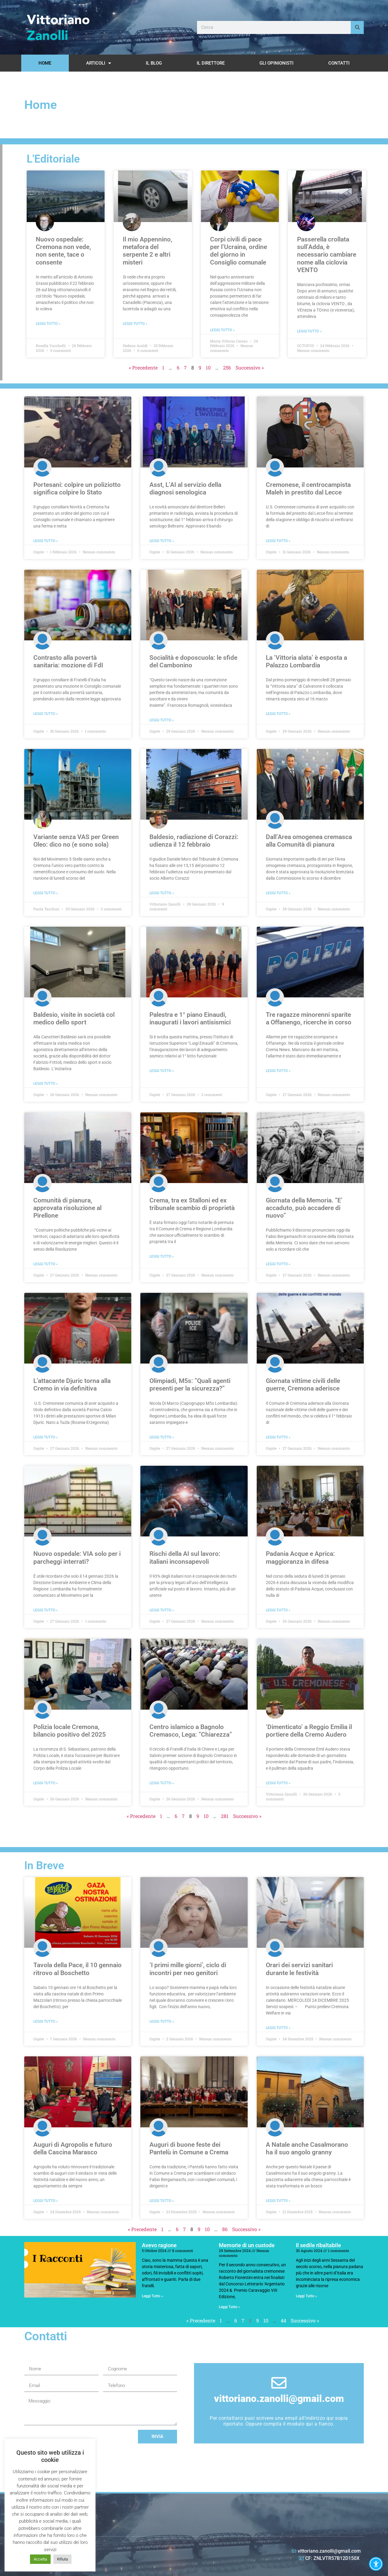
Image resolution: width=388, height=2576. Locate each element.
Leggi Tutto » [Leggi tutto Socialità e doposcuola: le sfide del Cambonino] (161, 720)
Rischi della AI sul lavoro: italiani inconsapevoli (184, 1557)
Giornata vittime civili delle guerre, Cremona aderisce (303, 1384)
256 (227, 367)
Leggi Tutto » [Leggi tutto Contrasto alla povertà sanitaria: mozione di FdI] (45, 714)
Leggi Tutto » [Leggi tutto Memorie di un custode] (229, 2307)
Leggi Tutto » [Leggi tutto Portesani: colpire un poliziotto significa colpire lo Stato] (45, 541)
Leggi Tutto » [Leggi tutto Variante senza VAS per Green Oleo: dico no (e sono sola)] (45, 893)
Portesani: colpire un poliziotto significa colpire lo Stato (77, 488)
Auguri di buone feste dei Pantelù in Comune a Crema (188, 2148)
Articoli (98, 63)
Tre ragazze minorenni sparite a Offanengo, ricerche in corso (308, 1018)
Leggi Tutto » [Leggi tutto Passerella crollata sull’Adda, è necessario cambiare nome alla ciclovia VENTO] (309, 331)
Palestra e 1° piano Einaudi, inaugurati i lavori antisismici (190, 1018)
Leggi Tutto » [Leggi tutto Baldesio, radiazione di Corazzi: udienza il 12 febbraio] (161, 893)
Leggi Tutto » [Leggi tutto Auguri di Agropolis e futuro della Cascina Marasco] (45, 2201)
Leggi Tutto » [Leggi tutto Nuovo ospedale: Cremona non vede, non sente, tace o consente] (48, 324)
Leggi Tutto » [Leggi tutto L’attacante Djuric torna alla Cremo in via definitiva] (45, 1437)
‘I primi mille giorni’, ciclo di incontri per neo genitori (187, 1968)
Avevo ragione (159, 2245)
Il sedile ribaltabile (318, 2245)
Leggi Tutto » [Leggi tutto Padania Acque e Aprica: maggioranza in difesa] (278, 1610)
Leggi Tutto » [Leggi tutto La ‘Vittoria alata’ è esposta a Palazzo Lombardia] (278, 714)
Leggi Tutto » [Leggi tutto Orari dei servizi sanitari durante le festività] (278, 2028)
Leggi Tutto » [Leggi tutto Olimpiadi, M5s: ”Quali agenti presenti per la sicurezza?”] (161, 1437)
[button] (376, 2564)
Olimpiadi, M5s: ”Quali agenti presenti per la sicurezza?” (189, 1384)
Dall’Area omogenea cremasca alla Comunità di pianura (309, 840)
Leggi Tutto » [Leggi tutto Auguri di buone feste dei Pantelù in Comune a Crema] (161, 2201)
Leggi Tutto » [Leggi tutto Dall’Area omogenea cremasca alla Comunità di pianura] (278, 893)
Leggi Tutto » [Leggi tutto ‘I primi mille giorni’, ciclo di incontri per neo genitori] (161, 2021)
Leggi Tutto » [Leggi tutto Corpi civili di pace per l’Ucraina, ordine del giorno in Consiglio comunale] (222, 330)
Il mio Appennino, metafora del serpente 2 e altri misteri (147, 251)
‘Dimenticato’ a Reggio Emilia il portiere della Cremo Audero (309, 1730)
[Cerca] (357, 27)
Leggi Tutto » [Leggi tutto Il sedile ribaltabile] (306, 2296)
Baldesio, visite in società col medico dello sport (74, 1018)
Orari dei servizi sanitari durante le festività (299, 1968)
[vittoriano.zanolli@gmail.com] (278, 2382)
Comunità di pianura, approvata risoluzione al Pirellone (67, 1208)
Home (44, 63)
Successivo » (250, 367)
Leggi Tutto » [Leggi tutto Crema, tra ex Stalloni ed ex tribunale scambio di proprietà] (161, 1256)
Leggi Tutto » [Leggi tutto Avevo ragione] (152, 2296)
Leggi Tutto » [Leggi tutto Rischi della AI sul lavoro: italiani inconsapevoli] (161, 1610)
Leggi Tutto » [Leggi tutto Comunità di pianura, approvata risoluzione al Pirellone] (45, 1264)
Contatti (339, 63)
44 (283, 2320)
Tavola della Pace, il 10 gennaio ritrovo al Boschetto (77, 1968)
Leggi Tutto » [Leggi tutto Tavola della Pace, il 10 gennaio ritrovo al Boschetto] (45, 2021)
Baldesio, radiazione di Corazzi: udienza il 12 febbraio (193, 840)
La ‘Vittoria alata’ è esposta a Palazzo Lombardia (306, 661)
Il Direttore (211, 63)
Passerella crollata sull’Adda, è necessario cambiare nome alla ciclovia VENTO (326, 255)
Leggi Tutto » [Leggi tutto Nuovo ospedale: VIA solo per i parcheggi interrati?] (45, 1610)
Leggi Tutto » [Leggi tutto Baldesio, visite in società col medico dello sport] (45, 1083)
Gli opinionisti (276, 63)
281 (225, 1816)
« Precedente (143, 367)
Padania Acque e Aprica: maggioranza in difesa (300, 1557)
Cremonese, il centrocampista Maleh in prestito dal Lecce (308, 488)
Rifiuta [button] (62, 2559)
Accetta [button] (40, 2559)
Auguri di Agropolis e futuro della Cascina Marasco (72, 2148)
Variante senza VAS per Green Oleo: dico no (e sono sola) (76, 840)
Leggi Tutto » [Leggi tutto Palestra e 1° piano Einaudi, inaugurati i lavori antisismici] (161, 1071)
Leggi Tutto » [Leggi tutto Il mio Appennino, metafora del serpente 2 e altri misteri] (135, 324)
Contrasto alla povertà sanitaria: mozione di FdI (68, 661)
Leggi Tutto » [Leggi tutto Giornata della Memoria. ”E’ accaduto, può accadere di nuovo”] (278, 1264)
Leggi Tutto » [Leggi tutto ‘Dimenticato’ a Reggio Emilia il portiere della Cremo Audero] (278, 1783)
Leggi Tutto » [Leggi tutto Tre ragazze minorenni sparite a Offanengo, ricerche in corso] (278, 1071)
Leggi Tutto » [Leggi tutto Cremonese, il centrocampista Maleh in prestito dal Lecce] (278, 541)
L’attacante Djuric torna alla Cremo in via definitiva (72, 1384)
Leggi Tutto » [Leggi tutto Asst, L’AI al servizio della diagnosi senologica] (161, 541)
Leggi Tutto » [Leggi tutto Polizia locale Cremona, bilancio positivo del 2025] (45, 1783)
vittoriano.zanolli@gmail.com (279, 2398)
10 (208, 367)
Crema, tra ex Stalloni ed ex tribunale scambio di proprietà (192, 1204)
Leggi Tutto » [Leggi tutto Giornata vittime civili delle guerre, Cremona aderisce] (278, 1437)
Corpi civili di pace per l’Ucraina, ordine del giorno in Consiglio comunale (238, 251)
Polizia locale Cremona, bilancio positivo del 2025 (69, 1730)
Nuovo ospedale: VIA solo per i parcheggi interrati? (77, 1557)
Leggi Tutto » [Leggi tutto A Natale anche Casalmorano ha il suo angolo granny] (278, 2201)
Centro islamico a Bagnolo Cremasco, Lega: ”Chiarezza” (190, 1730)
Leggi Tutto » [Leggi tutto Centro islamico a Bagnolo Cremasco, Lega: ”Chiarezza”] (161, 1783)
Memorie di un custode (247, 2245)
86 (225, 2229)
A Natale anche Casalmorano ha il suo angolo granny (307, 2148)
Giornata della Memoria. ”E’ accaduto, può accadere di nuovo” (304, 1208)
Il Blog (154, 63)
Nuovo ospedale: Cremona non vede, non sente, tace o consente (63, 251)
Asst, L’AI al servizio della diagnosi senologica (185, 488)
